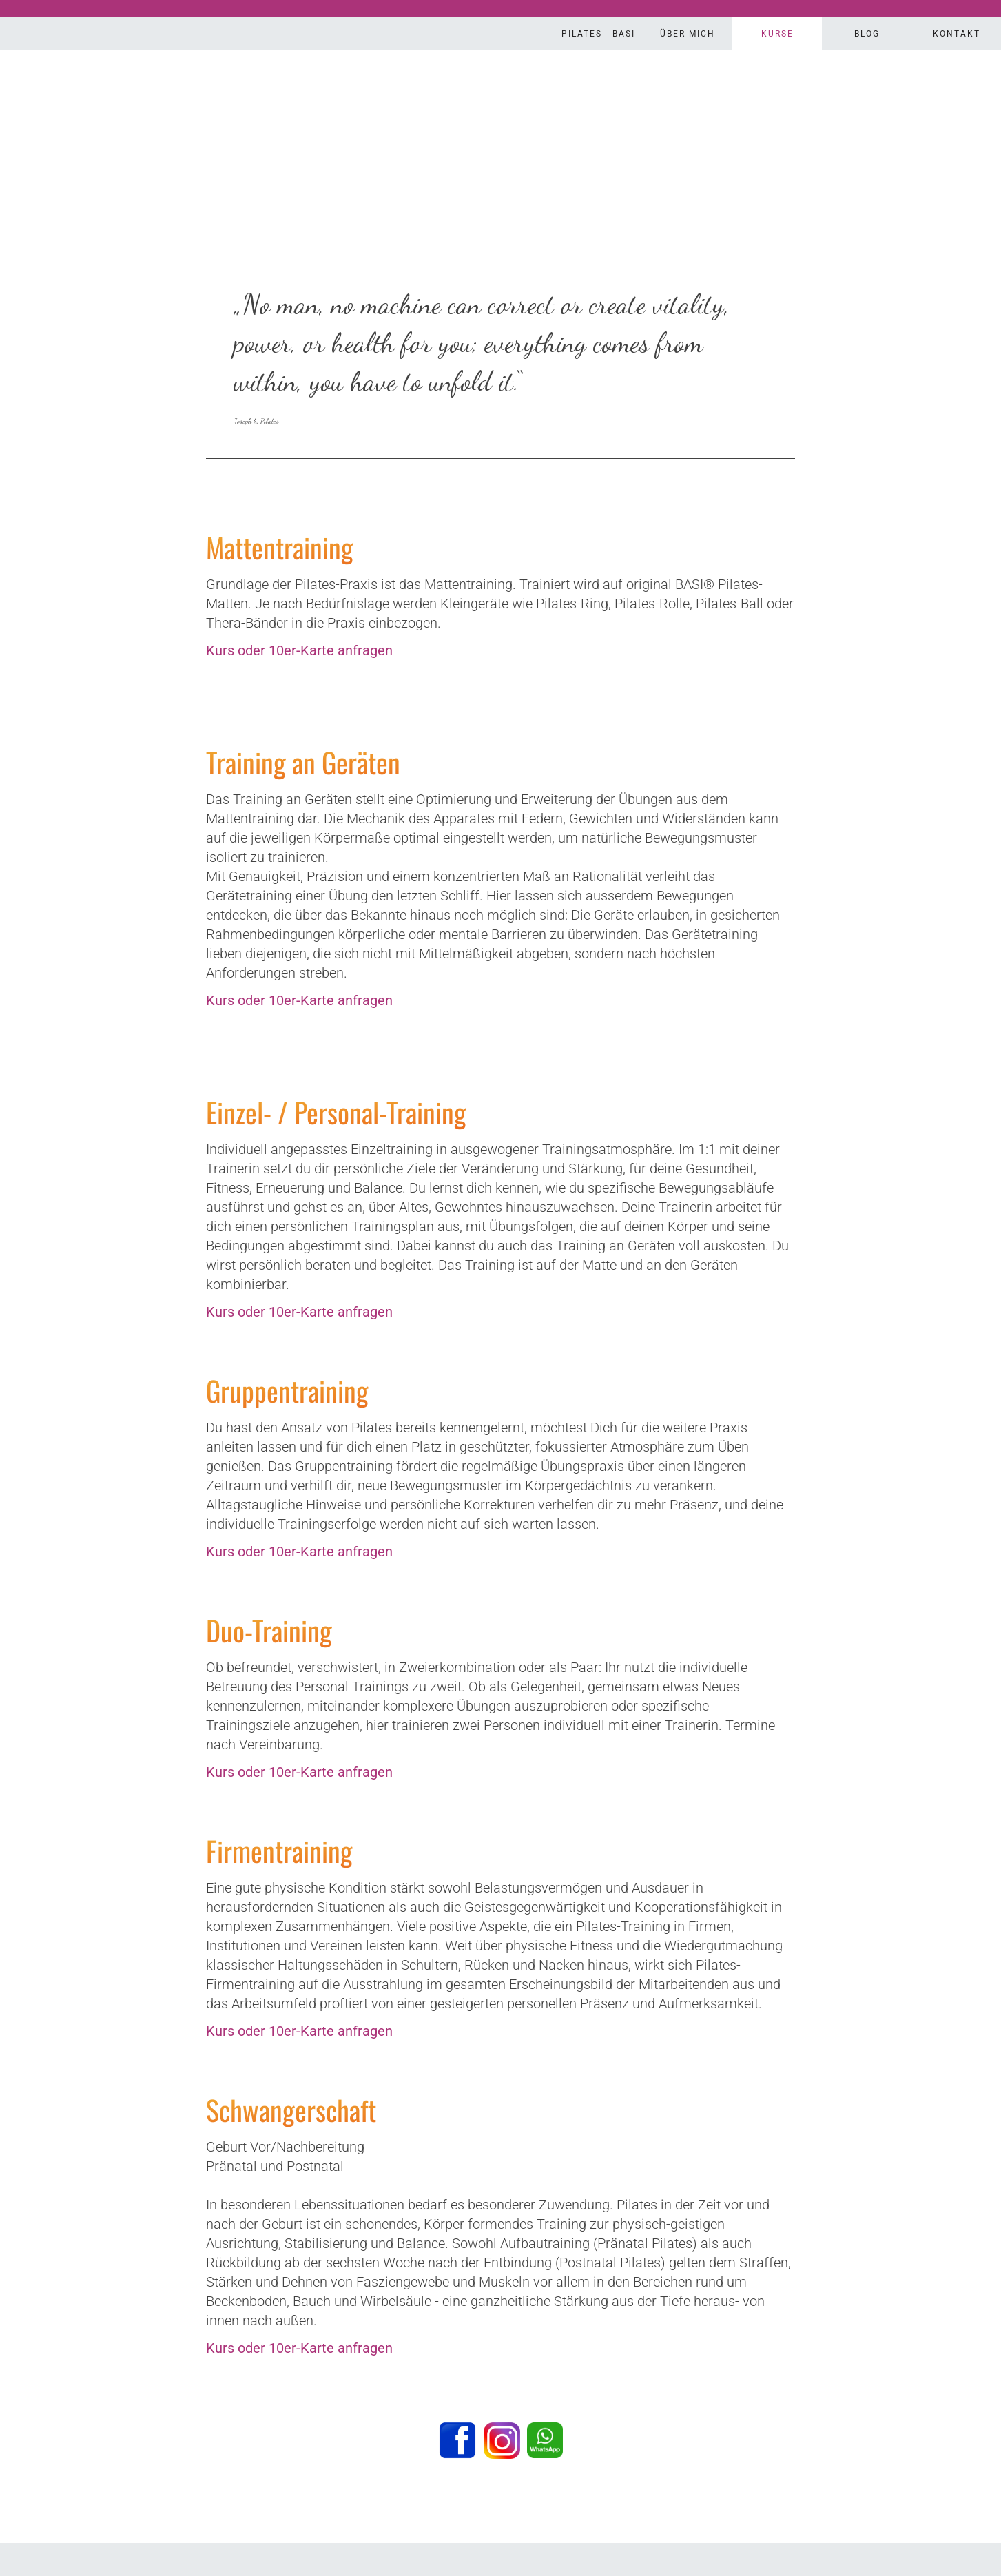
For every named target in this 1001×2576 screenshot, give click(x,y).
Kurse (777, 34)
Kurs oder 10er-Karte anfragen (299, 650)
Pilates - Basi (598, 34)
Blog (867, 34)
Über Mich (687, 34)
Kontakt (956, 34)
